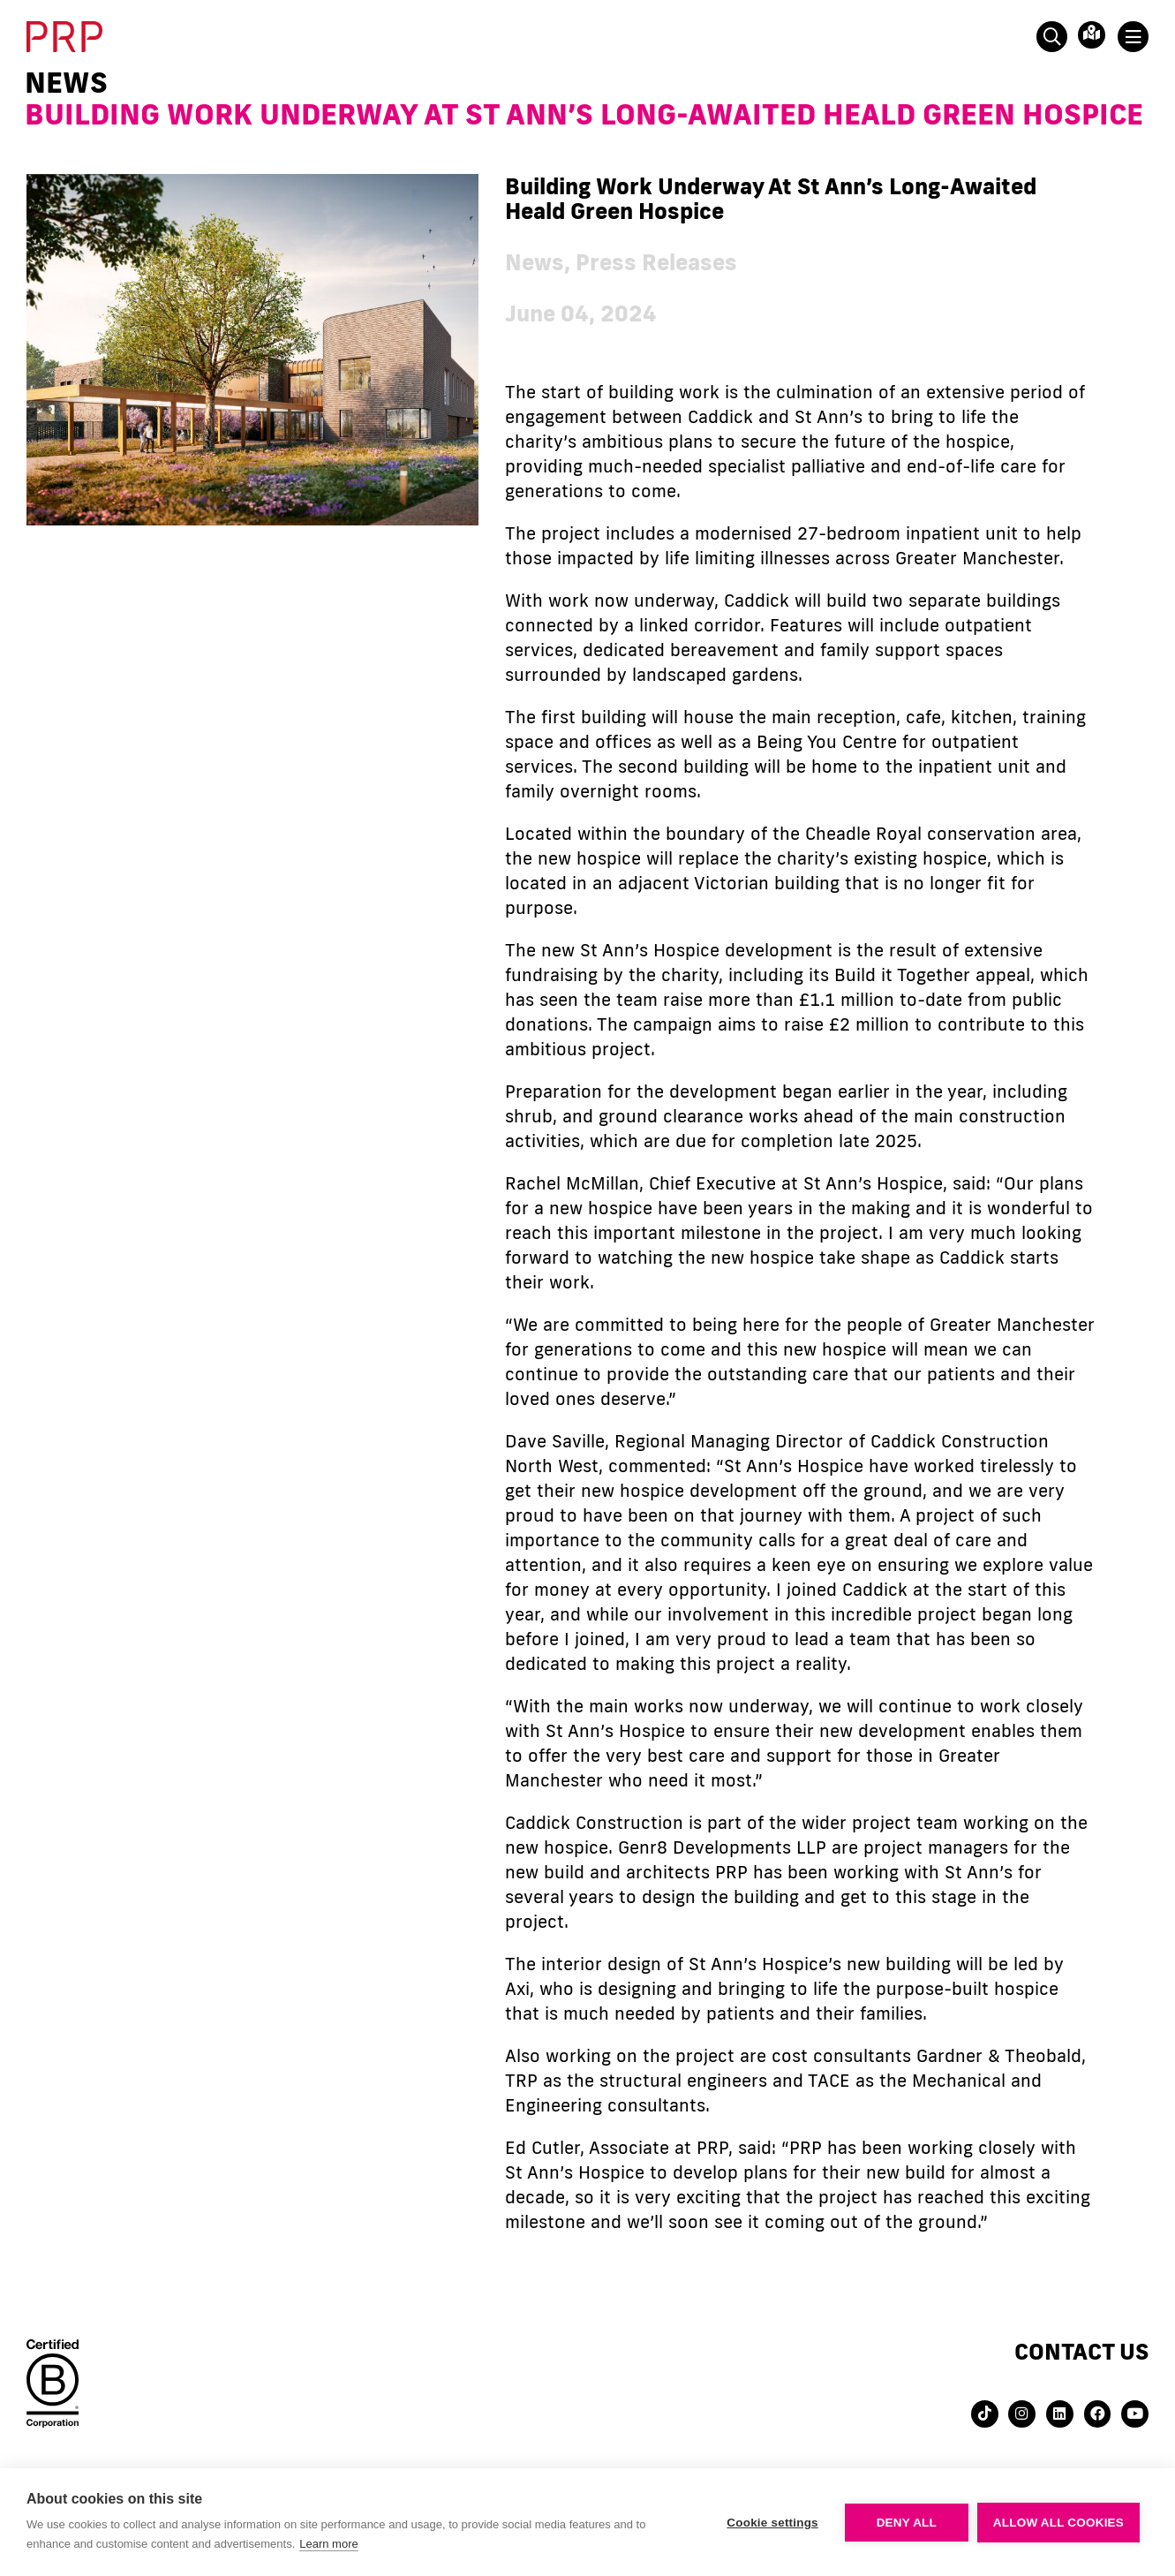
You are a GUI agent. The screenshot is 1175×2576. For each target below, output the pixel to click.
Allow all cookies (1058, 2522)
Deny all (907, 2522)
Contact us (1081, 2351)
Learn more (328, 2543)
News (66, 82)
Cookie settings (772, 2522)
